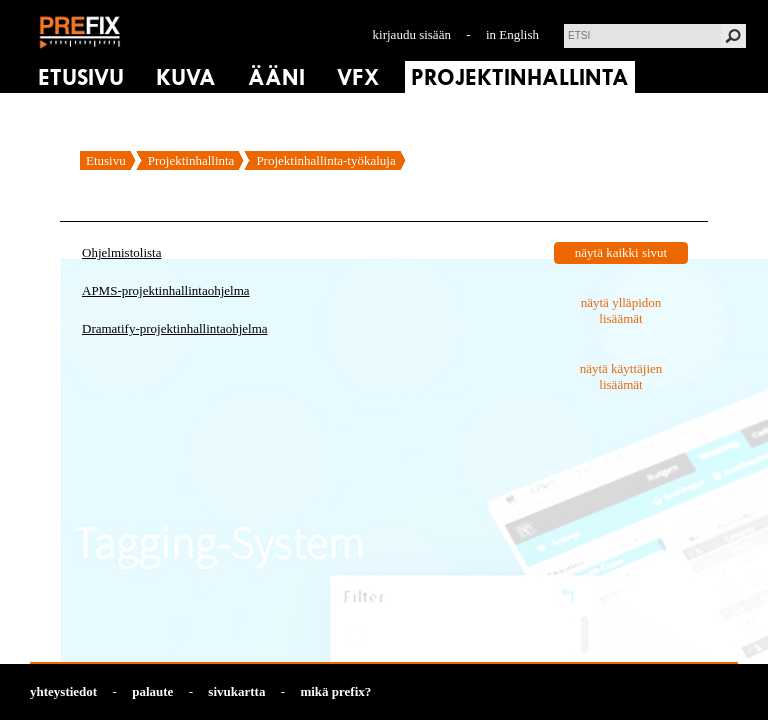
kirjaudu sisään (412, 34)
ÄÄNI (276, 78)
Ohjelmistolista (121, 252)
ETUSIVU (81, 78)
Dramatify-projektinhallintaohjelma (175, 328)
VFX (358, 78)
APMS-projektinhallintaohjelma (166, 290)
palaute (152, 691)
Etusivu (106, 160)
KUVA (186, 78)
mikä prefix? (335, 691)
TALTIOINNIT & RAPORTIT (169, 110)
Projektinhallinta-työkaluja (325, 160)
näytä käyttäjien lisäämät (621, 376)
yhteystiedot (63, 691)
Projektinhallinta (191, 160)
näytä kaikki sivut (621, 252)
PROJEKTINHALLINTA (520, 78)
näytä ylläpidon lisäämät (621, 310)
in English (512, 34)
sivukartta (236, 691)
